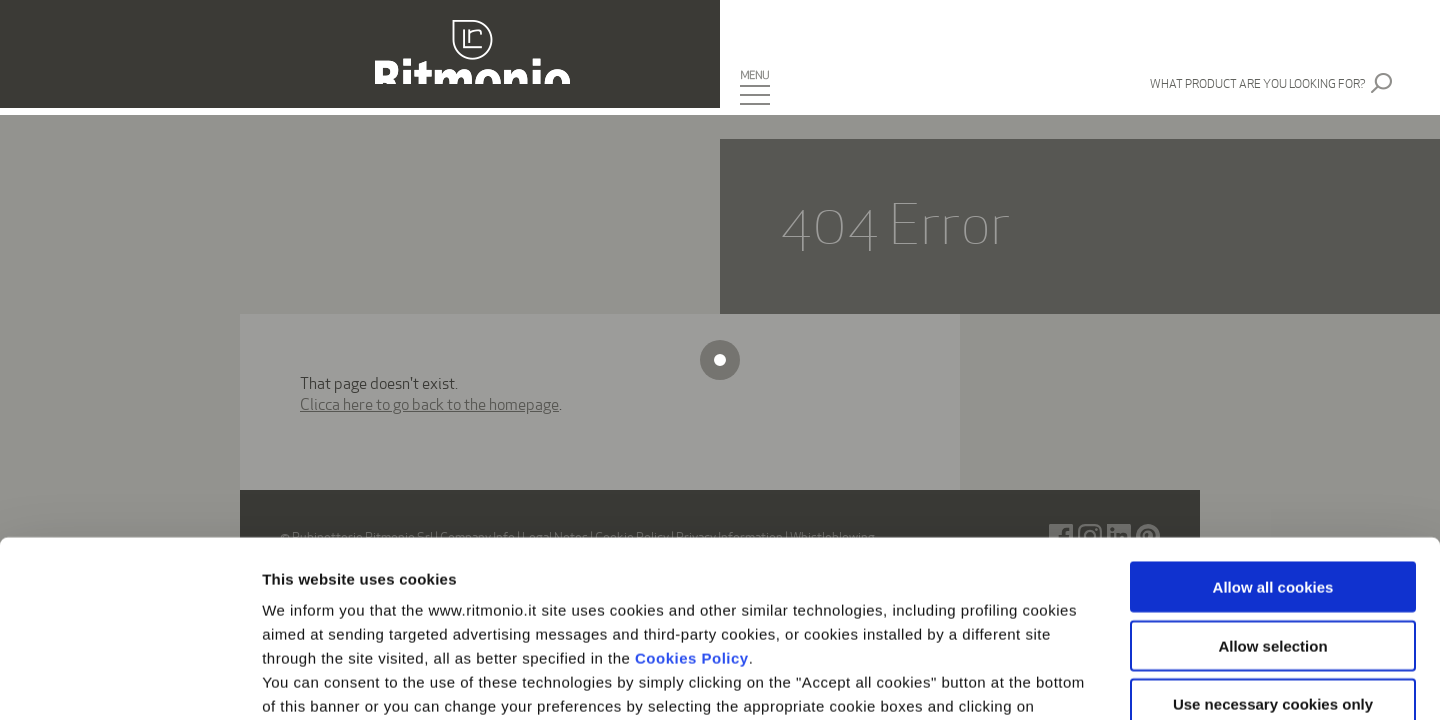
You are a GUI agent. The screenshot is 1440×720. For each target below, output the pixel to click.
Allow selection (1272, 469)
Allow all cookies (1273, 411)
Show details (1049, 680)
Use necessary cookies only (1273, 528)
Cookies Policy (692, 482)
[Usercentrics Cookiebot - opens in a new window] (129, 681)
